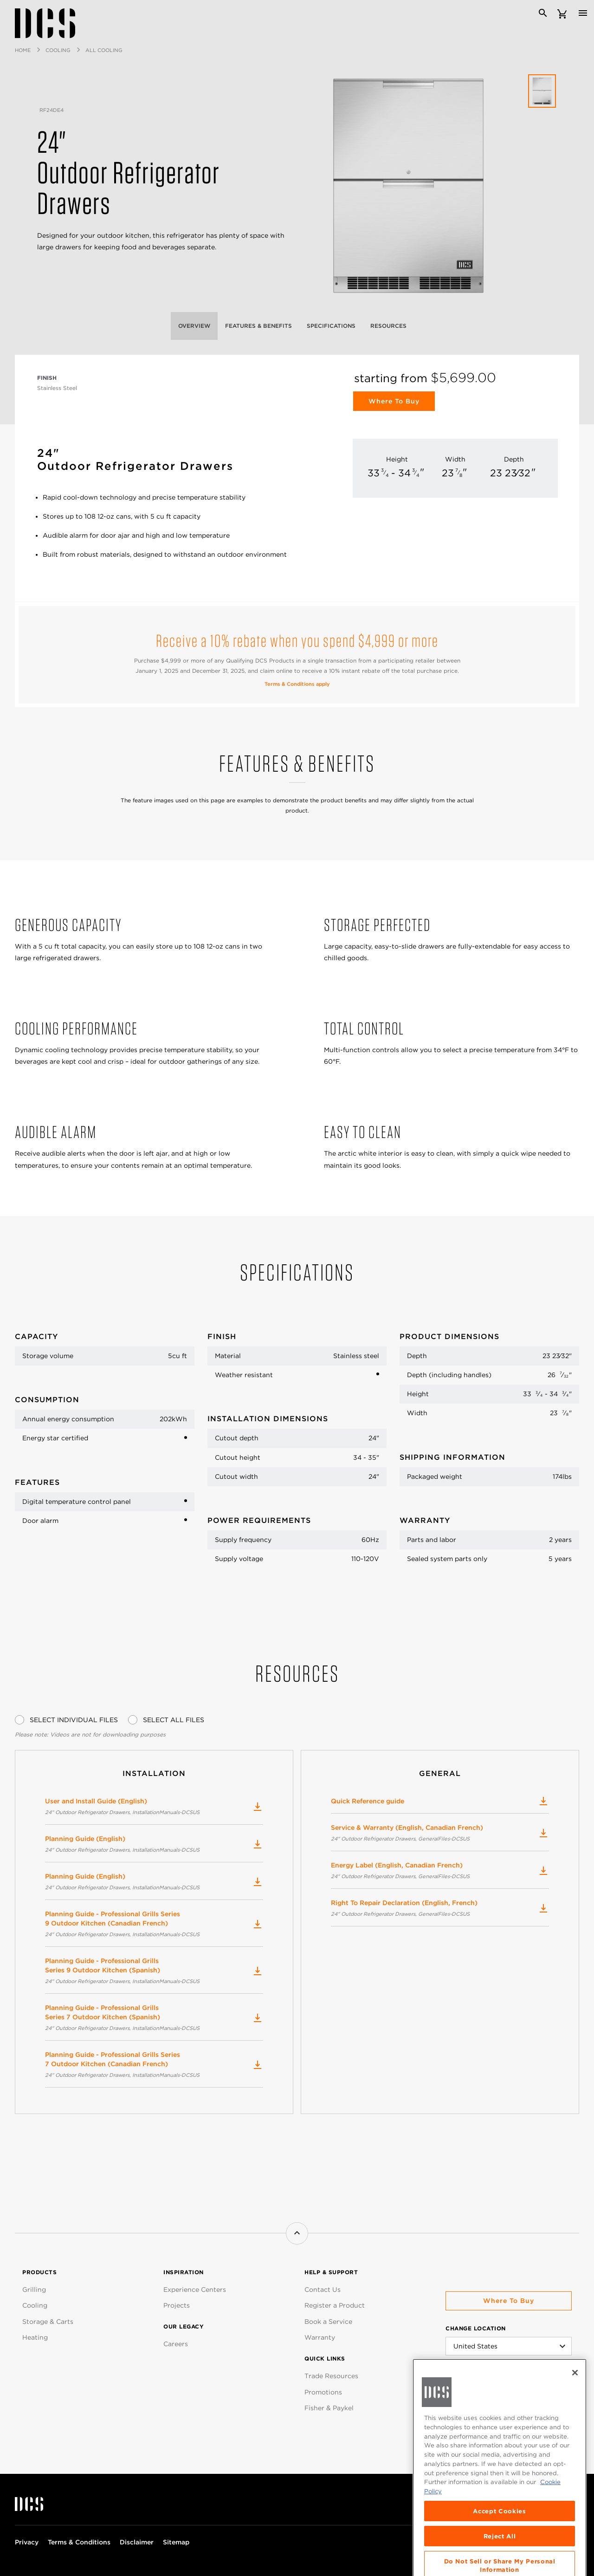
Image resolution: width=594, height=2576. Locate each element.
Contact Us (322, 2289)
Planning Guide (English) (154, 1844)
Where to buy (508, 2300)
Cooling (58, 50)
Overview (194, 325)
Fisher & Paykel (329, 2408)
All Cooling (104, 50)
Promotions (323, 2392)
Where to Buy (394, 401)
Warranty (319, 2337)
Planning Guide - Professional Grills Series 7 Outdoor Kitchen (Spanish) (154, 2018)
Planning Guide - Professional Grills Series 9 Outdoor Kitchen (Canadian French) (154, 1924)
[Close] (575, 2423)
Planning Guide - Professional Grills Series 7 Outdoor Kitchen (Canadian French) (154, 2065)
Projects (176, 2305)
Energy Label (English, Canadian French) (440, 1871)
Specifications (331, 325)
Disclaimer (137, 2542)
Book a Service (328, 2321)
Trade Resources (331, 2376)
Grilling (34, 2289)
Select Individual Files (74, 1720)
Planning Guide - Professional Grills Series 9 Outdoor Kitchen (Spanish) (154, 1971)
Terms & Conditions (79, 2542)
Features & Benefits (258, 325)
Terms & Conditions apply (297, 684)
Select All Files (173, 1720)
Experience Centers (194, 2289)
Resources (388, 325)
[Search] (543, 13)
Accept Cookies (499, 2561)
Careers (175, 2344)
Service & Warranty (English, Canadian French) (440, 1833)
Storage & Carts (47, 2321)
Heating (35, 2337)
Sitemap (176, 2542)
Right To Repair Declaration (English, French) (440, 1909)
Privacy (27, 2542)
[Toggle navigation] (582, 13)
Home (23, 50)
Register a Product (334, 2305)
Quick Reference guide (440, 1801)
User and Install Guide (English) (154, 1807)
